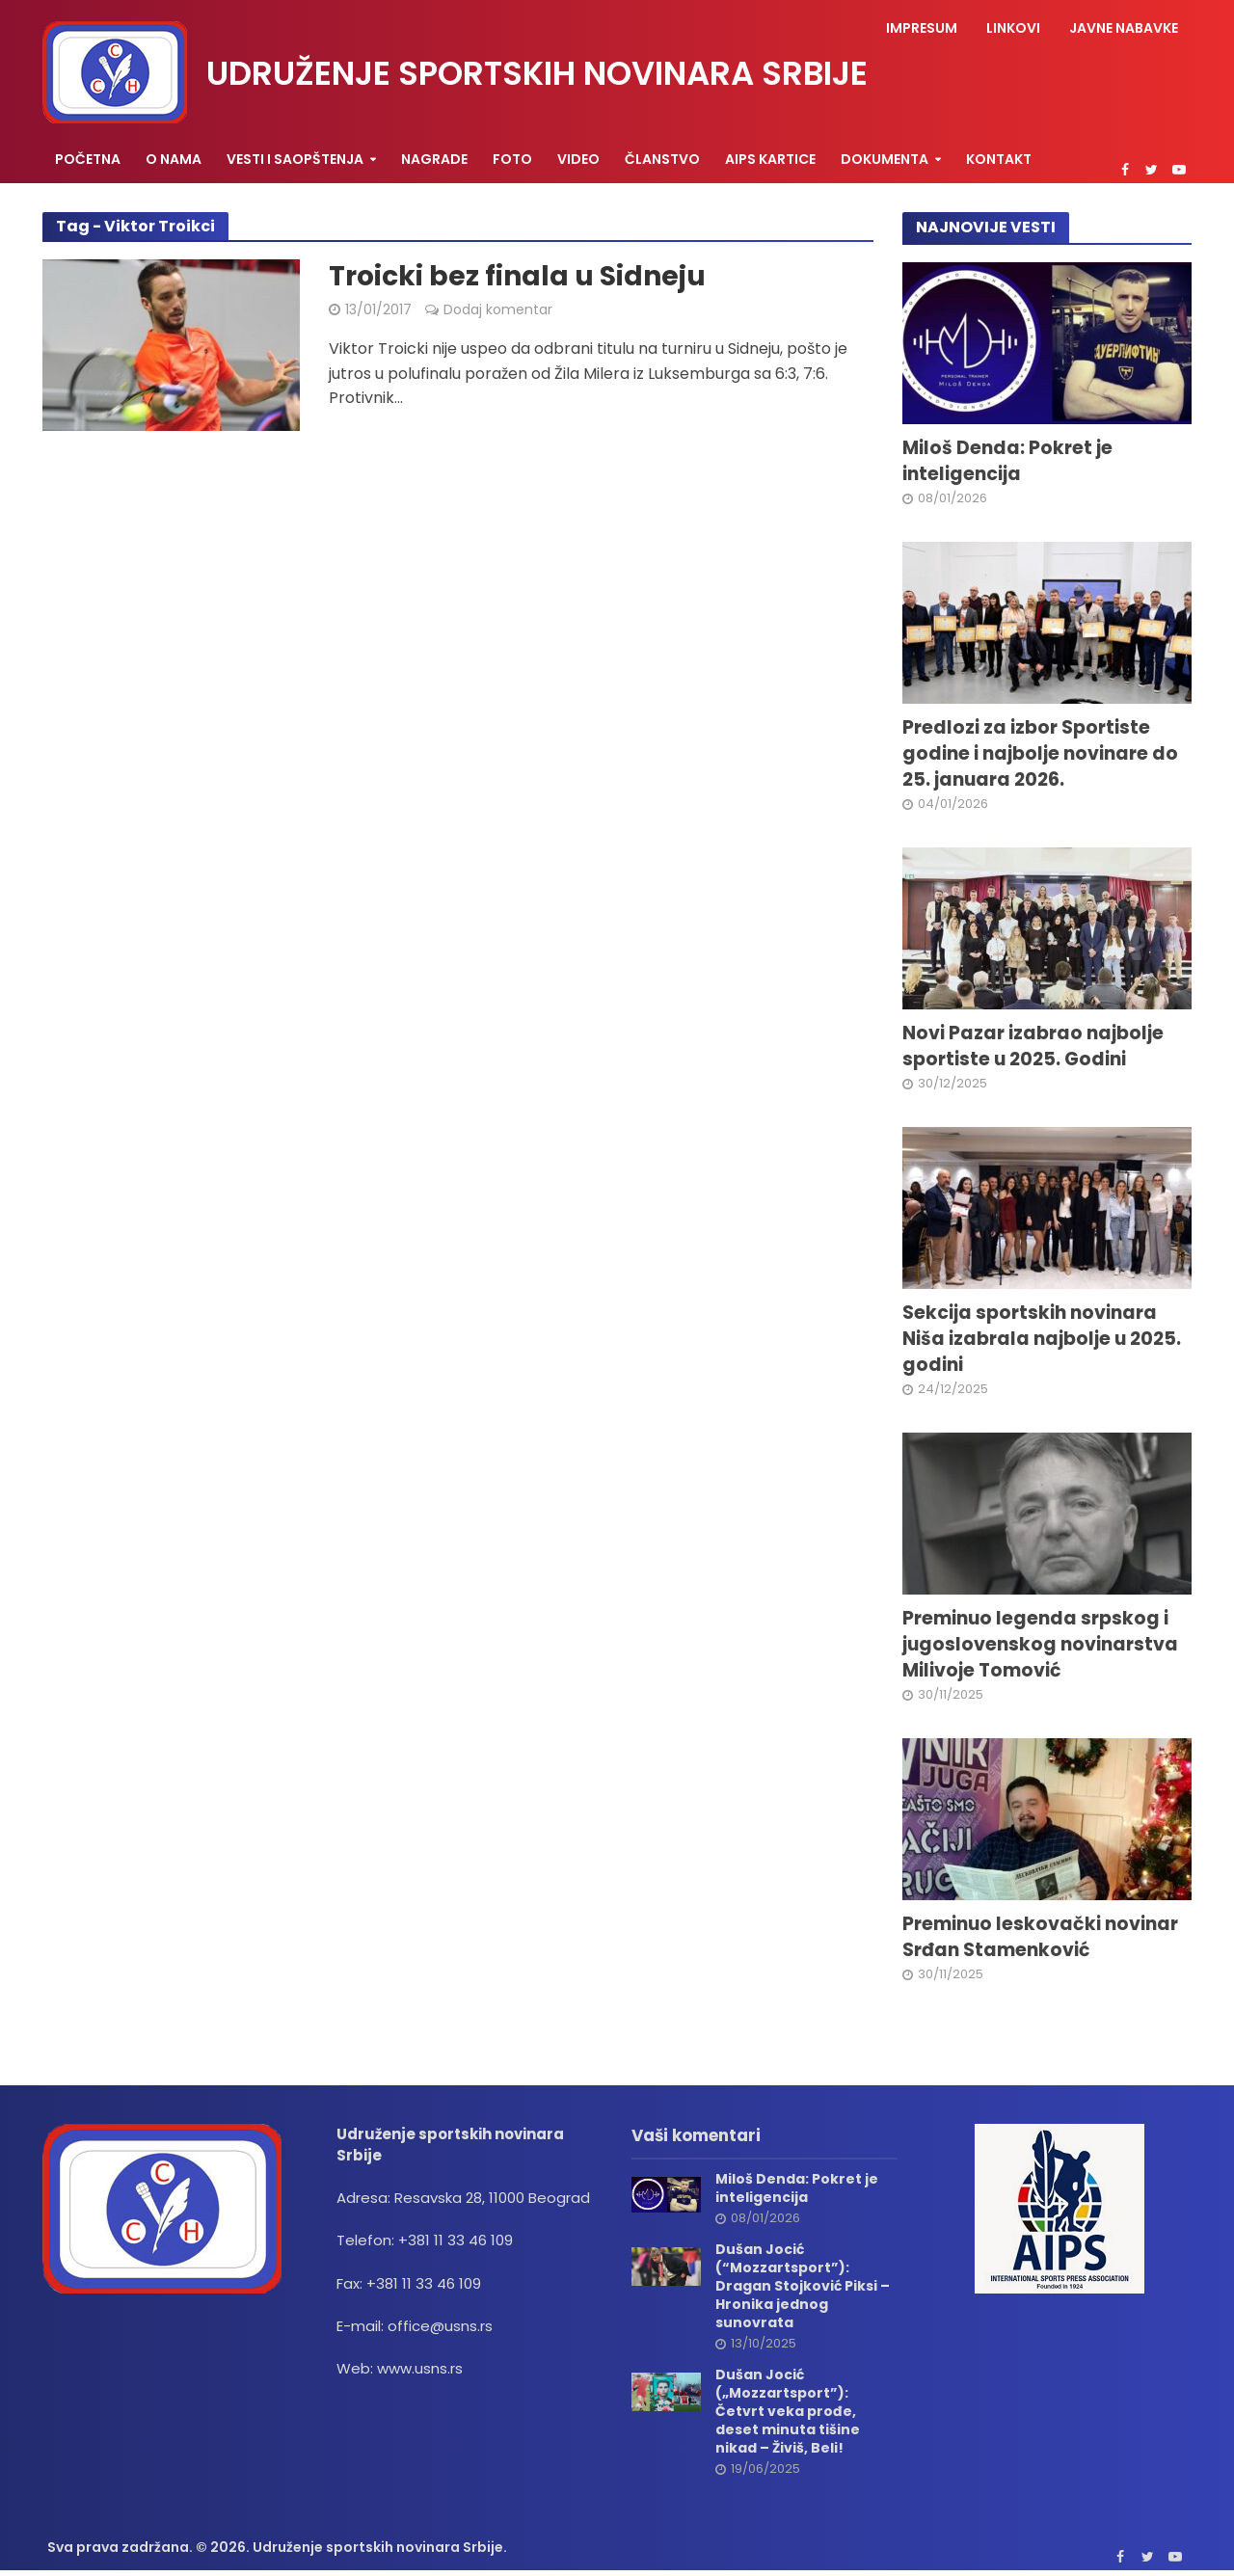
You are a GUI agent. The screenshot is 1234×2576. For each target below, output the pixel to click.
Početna (88, 159)
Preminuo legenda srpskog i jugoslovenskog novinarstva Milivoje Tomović (1040, 1644)
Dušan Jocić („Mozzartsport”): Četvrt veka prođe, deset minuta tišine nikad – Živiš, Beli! (787, 2411)
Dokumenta (884, 159)
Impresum (921, 28)
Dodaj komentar (497, 309)
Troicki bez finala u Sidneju (517, 276)
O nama (173, 159)
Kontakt (999, 159)
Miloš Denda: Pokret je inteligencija (1007, 461)
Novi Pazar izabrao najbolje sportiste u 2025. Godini (1033, 1046)
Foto (512, 159)
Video (578, 159)
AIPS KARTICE (770, 159)
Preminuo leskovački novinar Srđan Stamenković (1040, 1937)
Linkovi (1013, 28)
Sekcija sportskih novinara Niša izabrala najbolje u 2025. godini (1041, 1339)
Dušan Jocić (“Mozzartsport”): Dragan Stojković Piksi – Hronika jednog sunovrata (802, 2286)
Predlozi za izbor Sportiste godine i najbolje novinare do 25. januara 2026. (1040, 753)
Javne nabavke (1123, 28)
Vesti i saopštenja (295, 159)
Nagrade (434, 159)
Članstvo (662, 159)
